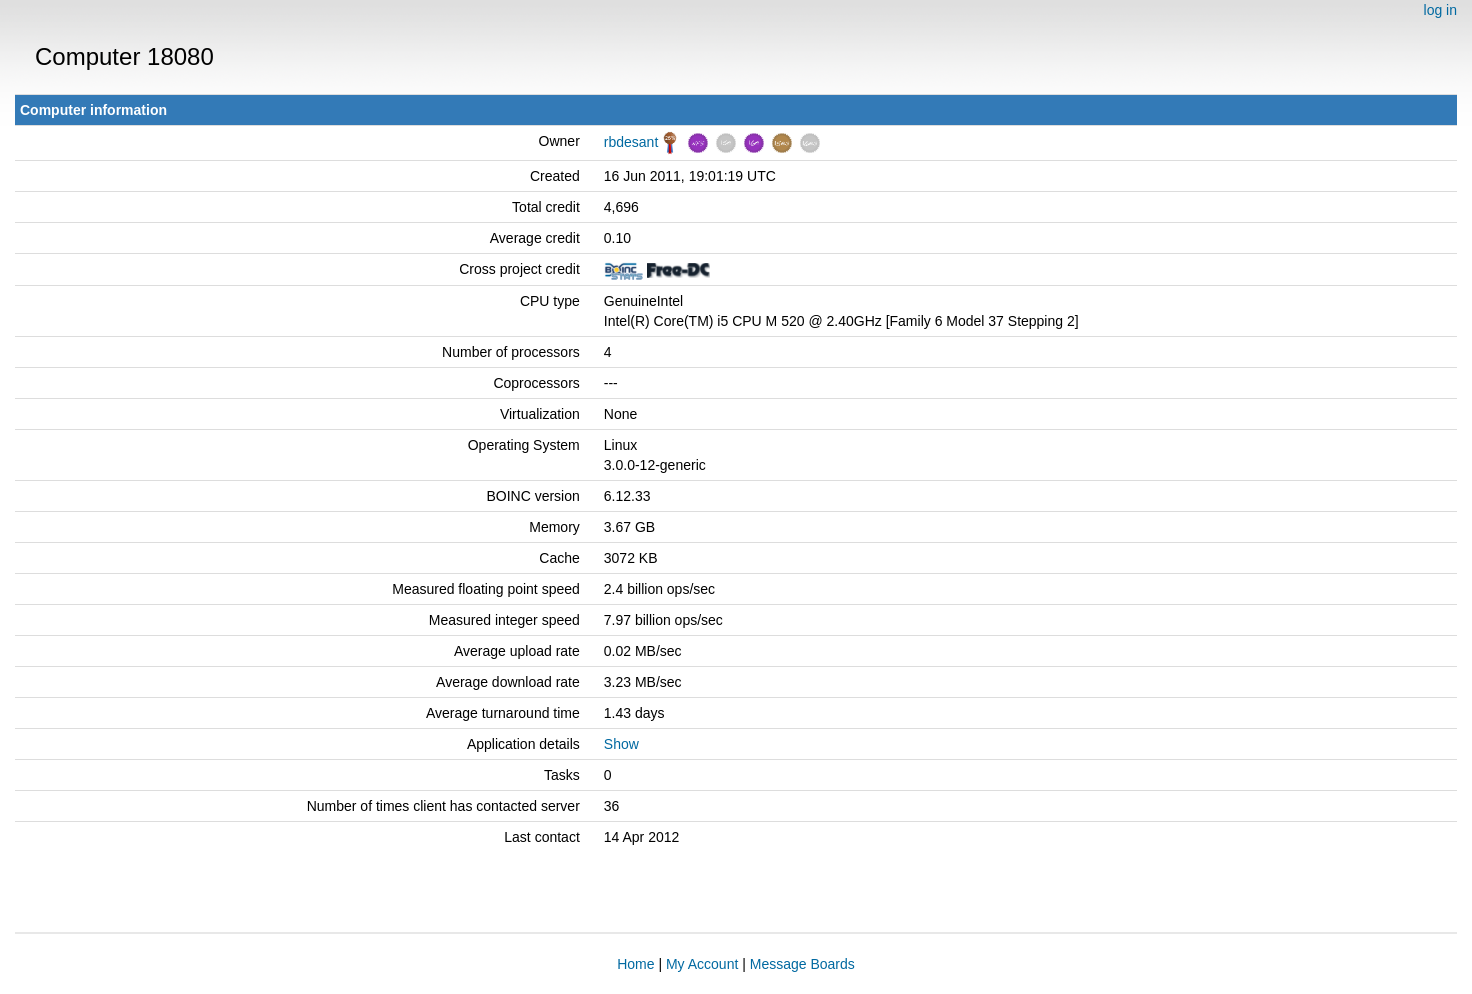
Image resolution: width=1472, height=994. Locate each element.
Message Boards (802, 964)
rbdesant (631, 142)
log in (1440, 10)
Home (635, 964)
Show (621, 744)
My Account (702, 964)
